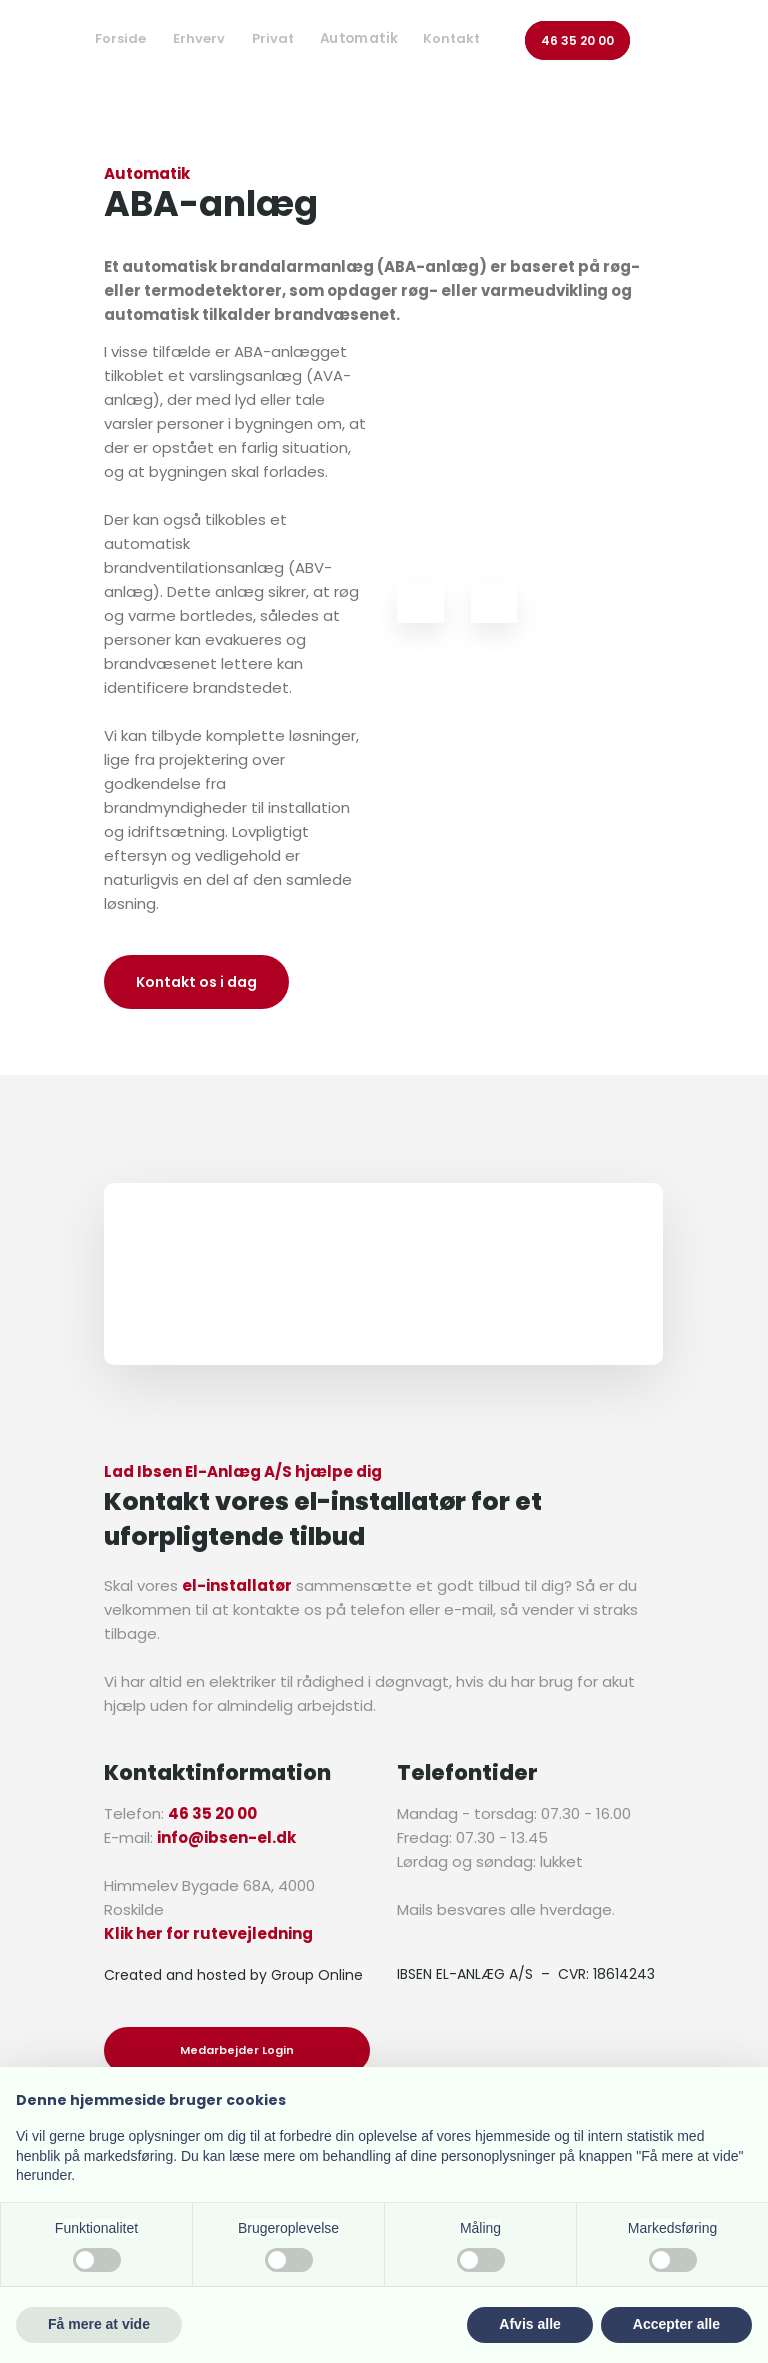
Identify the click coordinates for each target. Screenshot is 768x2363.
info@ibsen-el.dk (226, 1837)
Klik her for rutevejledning (208, 1933)
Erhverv (199, 38)
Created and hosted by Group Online (233, 1975)
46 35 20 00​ (577, 40)
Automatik (359, 39)
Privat (273, 38)
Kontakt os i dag (196, 982)
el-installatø (233, 1585)
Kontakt (451, 38)
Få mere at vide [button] (99, 2324)
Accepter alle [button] (676, 2324)
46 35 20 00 (212, 1813)
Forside (120, 38)
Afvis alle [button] (529, 2324)
